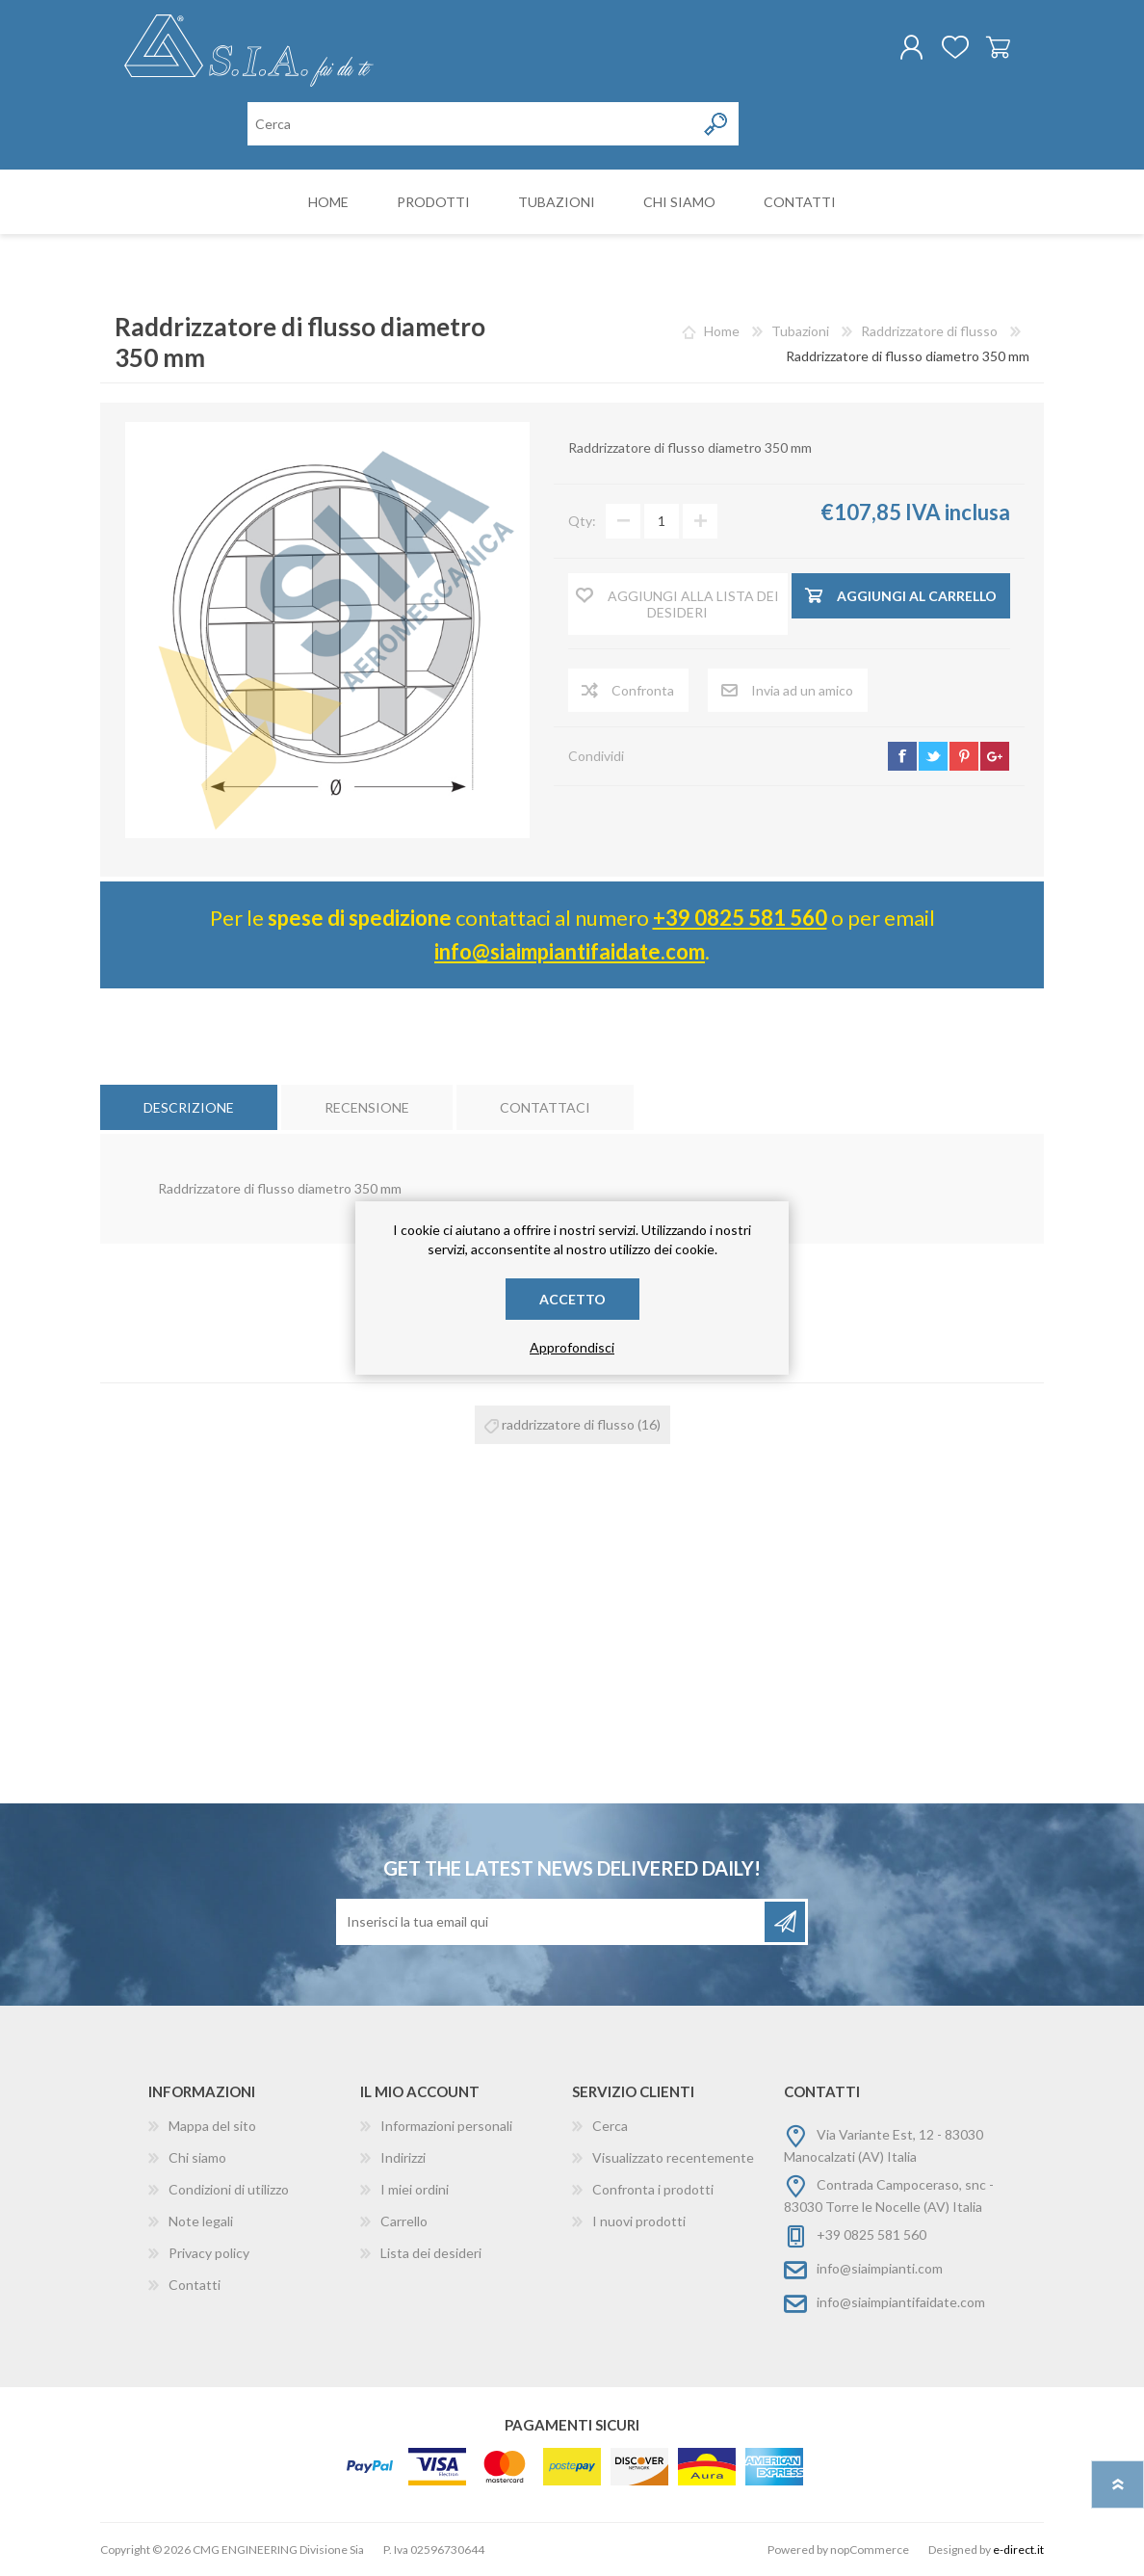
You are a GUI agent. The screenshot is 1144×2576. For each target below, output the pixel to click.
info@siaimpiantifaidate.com (569, 952)
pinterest (963, 756)
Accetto (572, 1299)
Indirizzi (403, 2157)
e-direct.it (1018, 2549)
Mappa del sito (212, 2125)
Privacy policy (209, 2253)
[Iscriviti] (552, 1922)
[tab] (188, 1107)
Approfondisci (572, 1347)
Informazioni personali (446, 2125)
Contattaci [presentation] (545, 1107)
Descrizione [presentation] (188, 1107)
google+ (994, 756)
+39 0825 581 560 (740, 918)
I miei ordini (414, 2189)
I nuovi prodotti (639, 2221)
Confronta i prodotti (653, 2189)
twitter (933, 756)
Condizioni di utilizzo (229, 2189)
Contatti (195, 2284)
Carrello (998, 47)
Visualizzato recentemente (673, 2157)
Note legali (201, 2221)
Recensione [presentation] (367, 1107)
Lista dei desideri (430, 2253)
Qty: (582, 521)
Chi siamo (197, 2157)
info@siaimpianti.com (880, 2268)
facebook (902, 756)
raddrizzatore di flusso (568, 1424)
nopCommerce (869, 2549)
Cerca (610, 2125)
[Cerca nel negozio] (471, 123)
